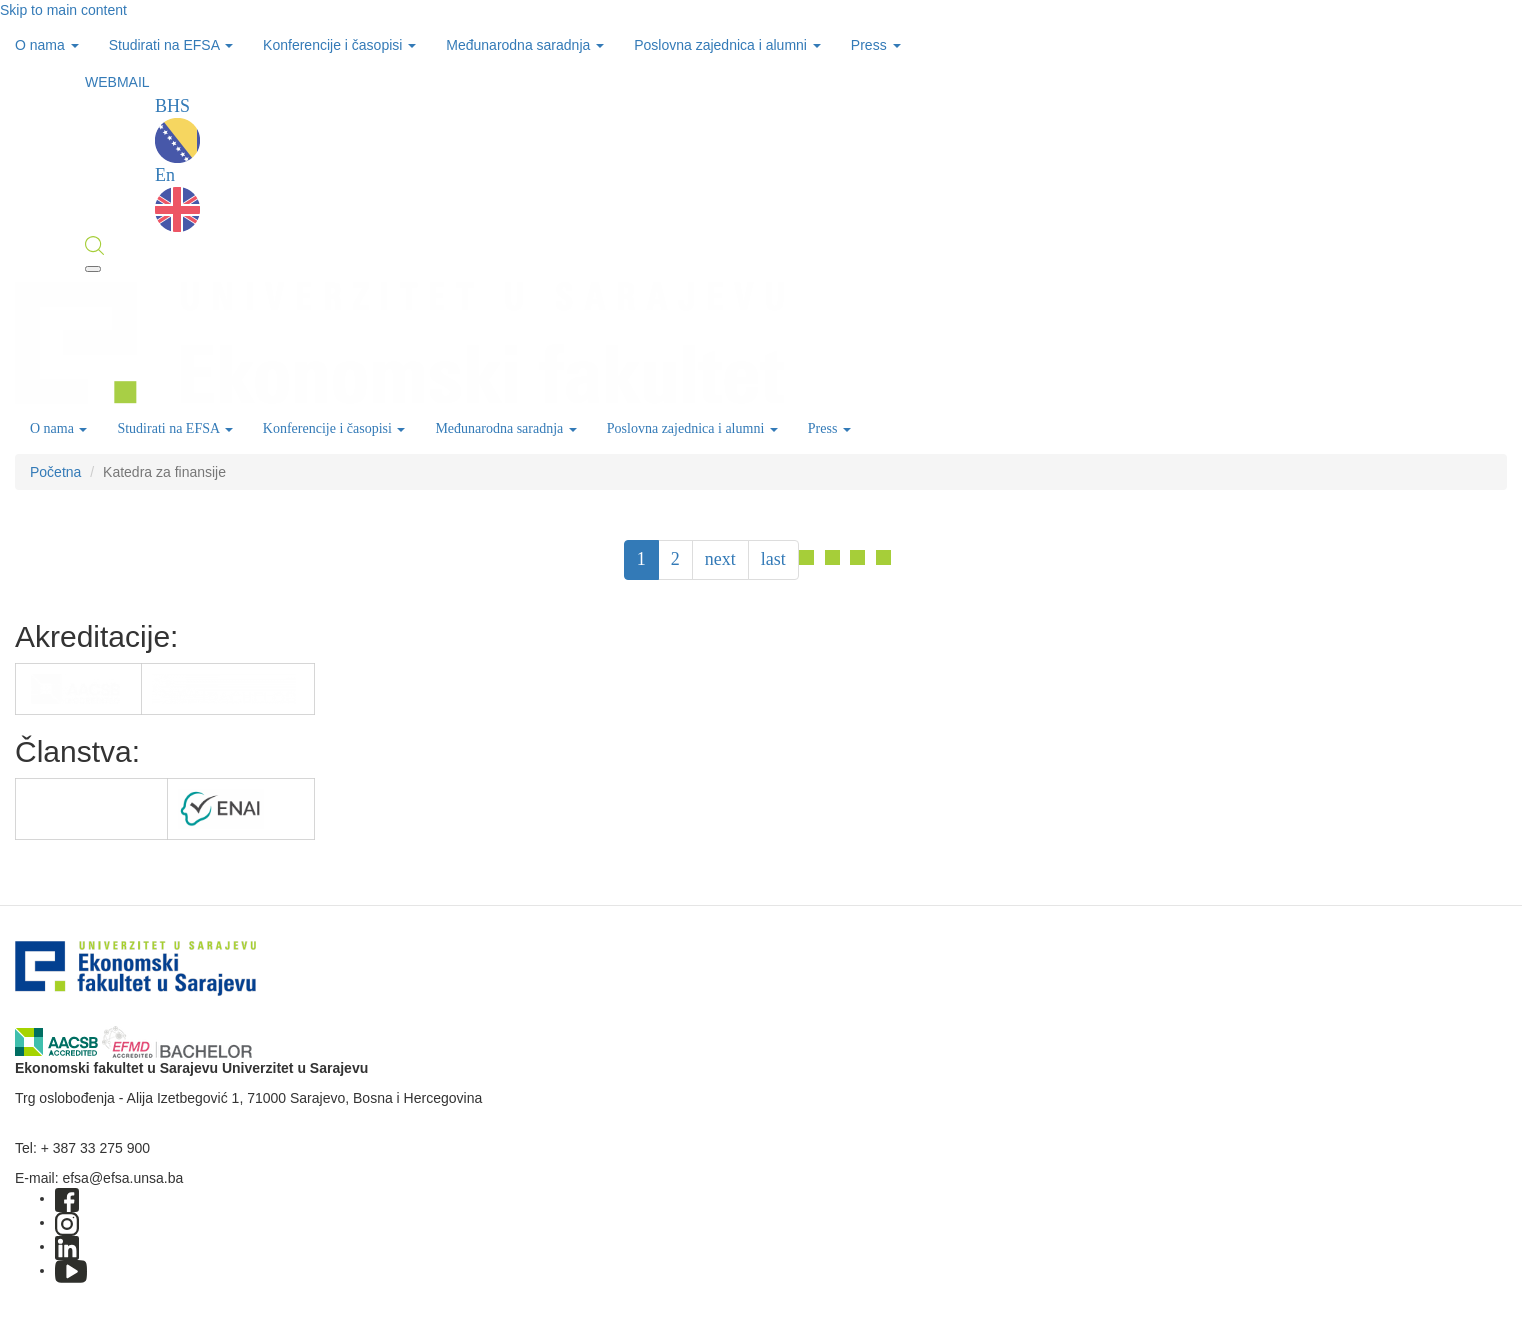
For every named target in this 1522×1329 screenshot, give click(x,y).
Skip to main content (63, 10)
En (177, 198)
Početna (55, 472)
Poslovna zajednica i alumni (727, 45)
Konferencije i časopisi (339, 45)
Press (876, 45)
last (773, 559)
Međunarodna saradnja (525, 45)
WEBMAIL (117, 82)
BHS (177, 129)
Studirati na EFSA (171, 45)
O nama (47, 45)
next (720, 559)
